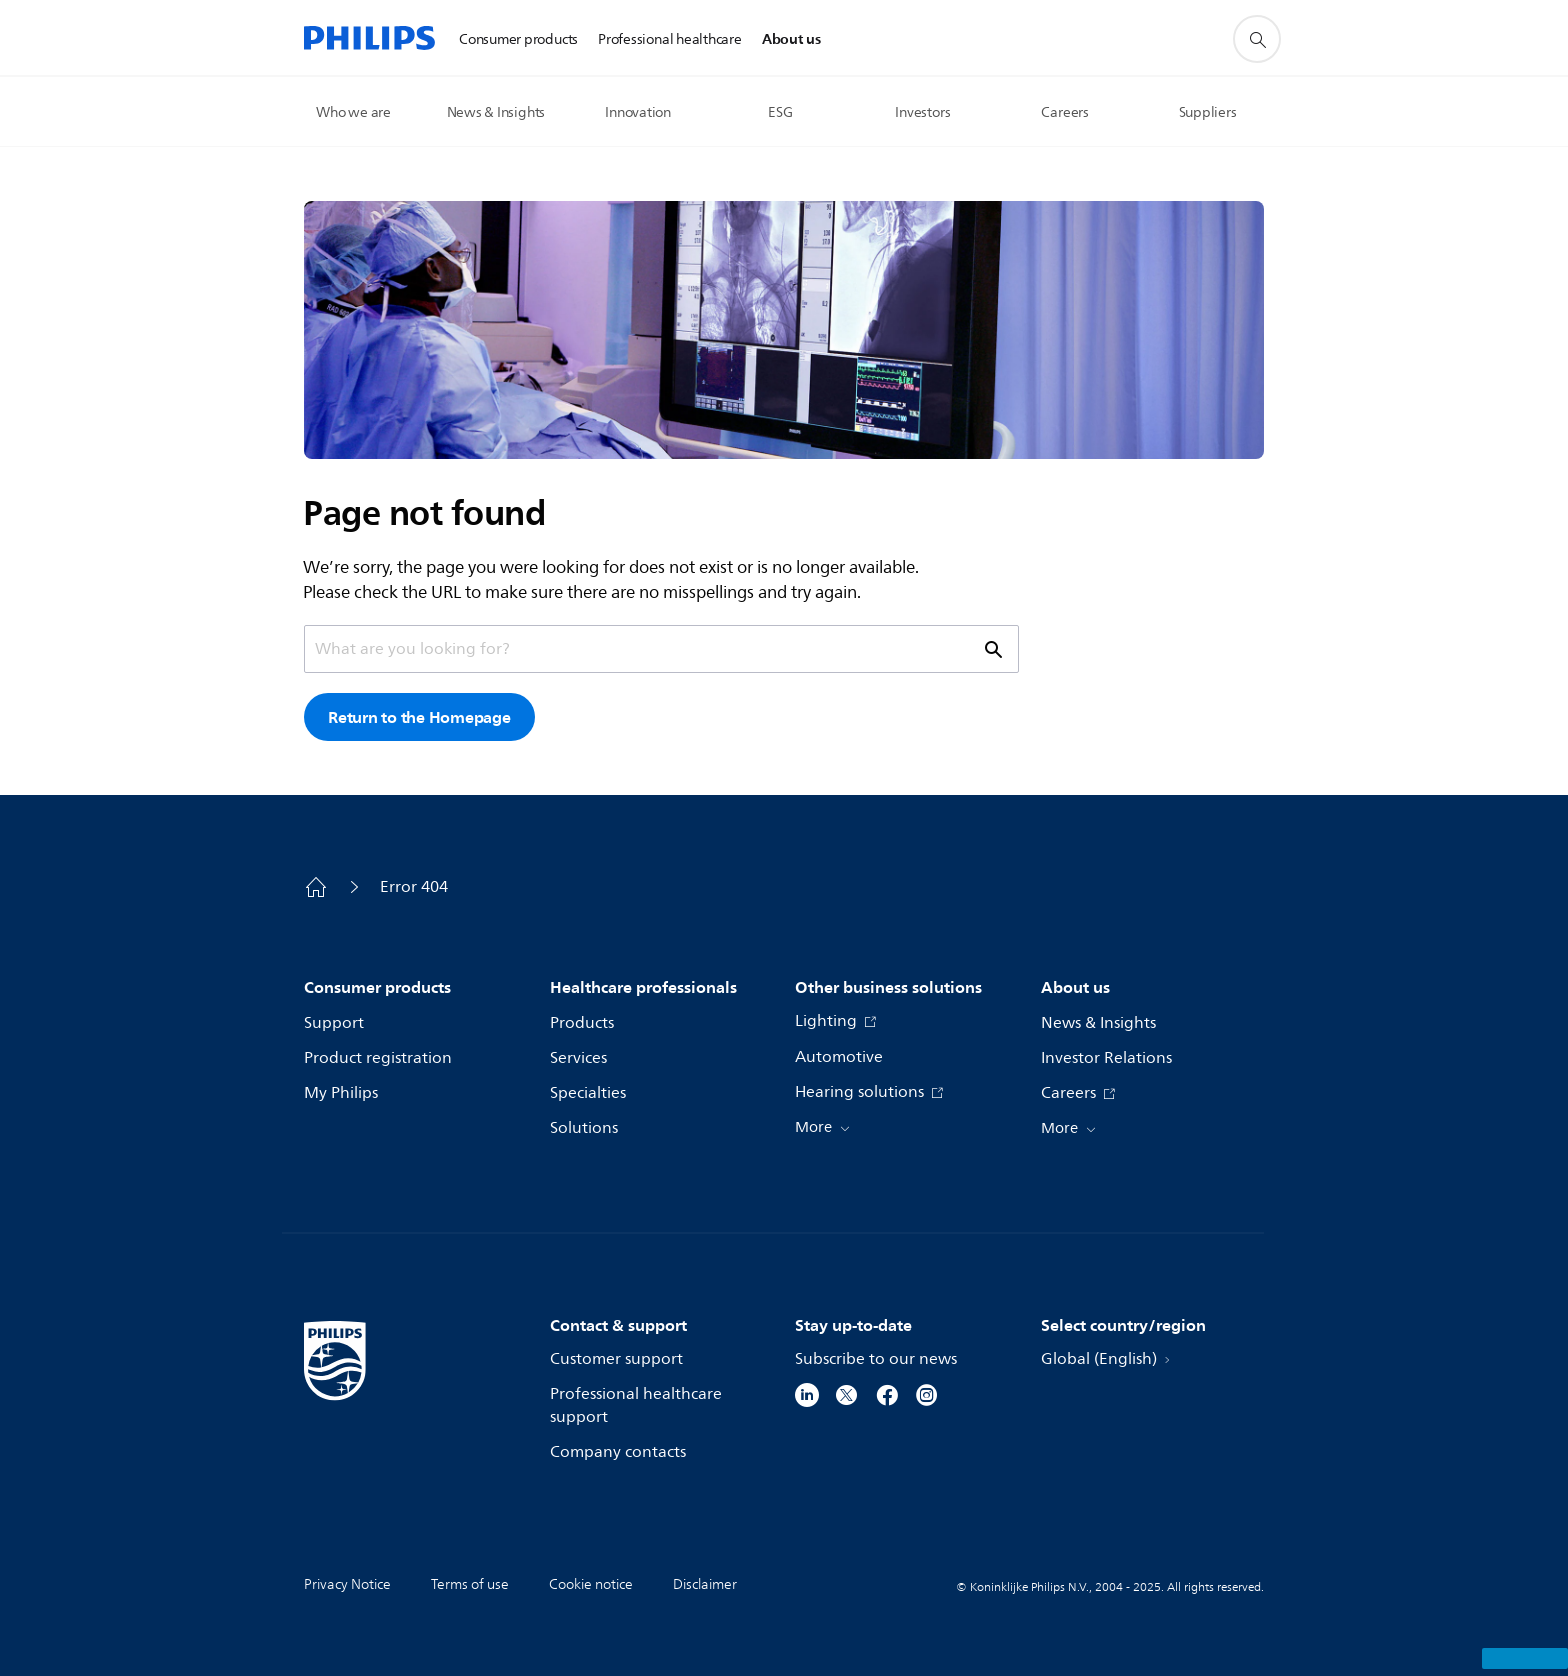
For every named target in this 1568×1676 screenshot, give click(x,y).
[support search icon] (1257, 39)
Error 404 (414, 887)
